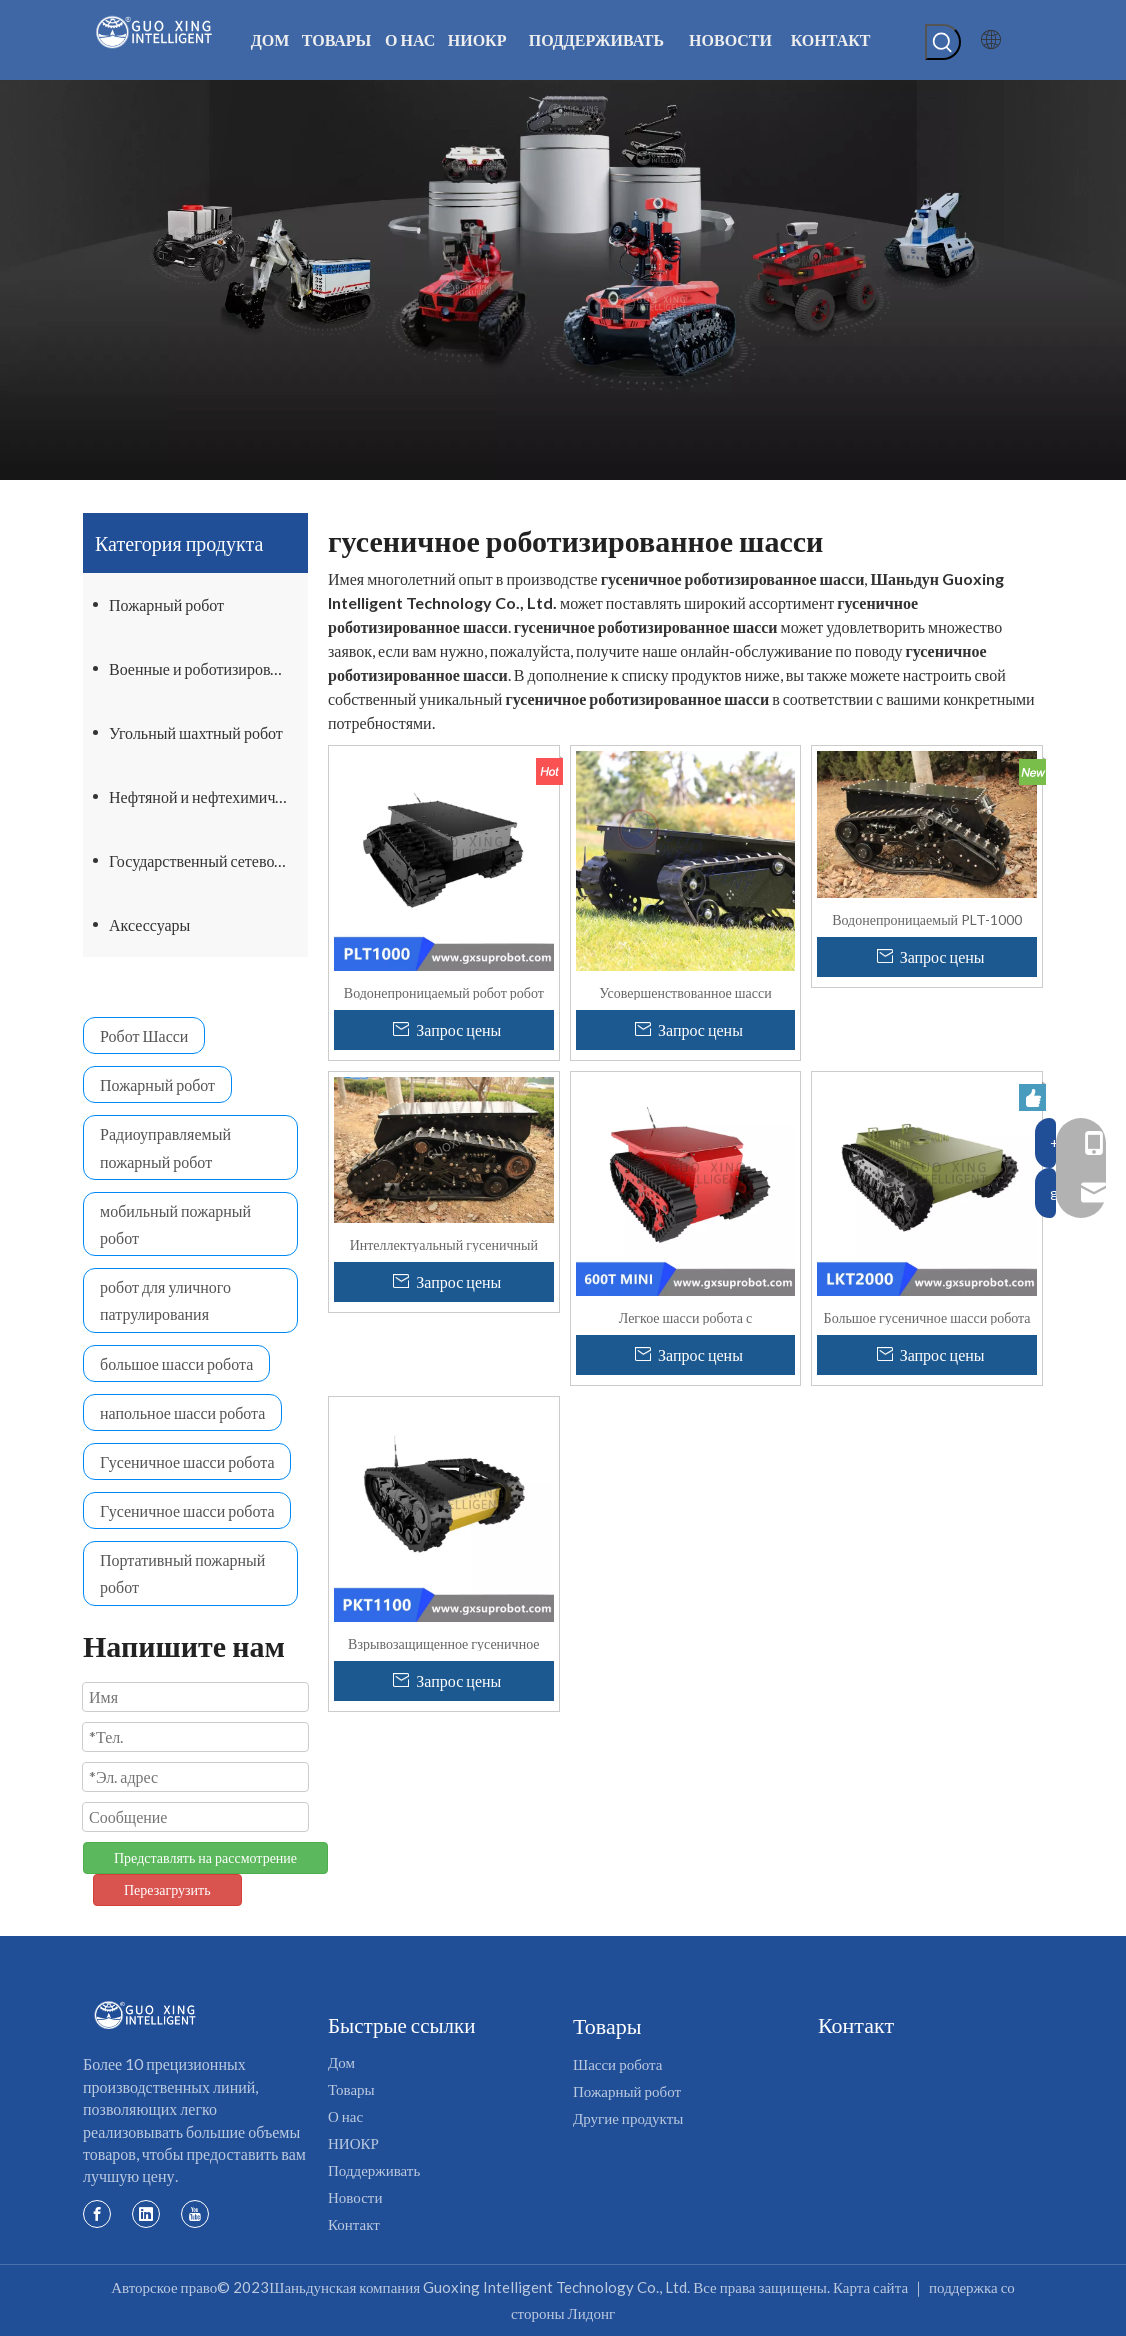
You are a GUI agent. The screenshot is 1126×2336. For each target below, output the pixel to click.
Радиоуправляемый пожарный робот (165, 1147)
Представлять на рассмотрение (205, 1857)
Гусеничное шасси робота (187, 1461)
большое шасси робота (176, 1363)
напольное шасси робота (182, 1412)
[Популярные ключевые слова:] (943, 42)
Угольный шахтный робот (196, 732)
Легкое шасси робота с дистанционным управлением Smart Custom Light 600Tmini (685, 1317)
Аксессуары (149, 924)
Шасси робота (617, 2064)
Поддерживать (374, 2170)
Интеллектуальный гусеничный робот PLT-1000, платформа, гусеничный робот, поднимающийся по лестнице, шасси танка (443, 1244)
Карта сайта (870, 2287)
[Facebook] (97, 2213)
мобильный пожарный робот (175, 1224)
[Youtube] (195, 2213)
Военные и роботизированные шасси (208, 668)
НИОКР (353, 2143)
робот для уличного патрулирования (165, 1300)
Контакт (354, 2224)
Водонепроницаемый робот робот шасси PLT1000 (444, 992)
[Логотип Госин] (145, 2015)
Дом (341, 2062)
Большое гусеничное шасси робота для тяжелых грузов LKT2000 (927, 1317)
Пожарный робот (166, 604)
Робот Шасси (144, 1035)
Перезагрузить (167, 1889)
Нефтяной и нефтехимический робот (208, 796)
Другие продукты (628, 2118)
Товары (351, 2089)
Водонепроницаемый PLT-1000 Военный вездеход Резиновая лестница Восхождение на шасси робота (927, 919)
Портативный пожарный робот (182, 1573)
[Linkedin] (146, 2213)
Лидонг (592, 2313)
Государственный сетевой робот (208, 860)
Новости (355, 2197)
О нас (345, 2116)
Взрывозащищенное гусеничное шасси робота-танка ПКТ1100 (443, 1643)
